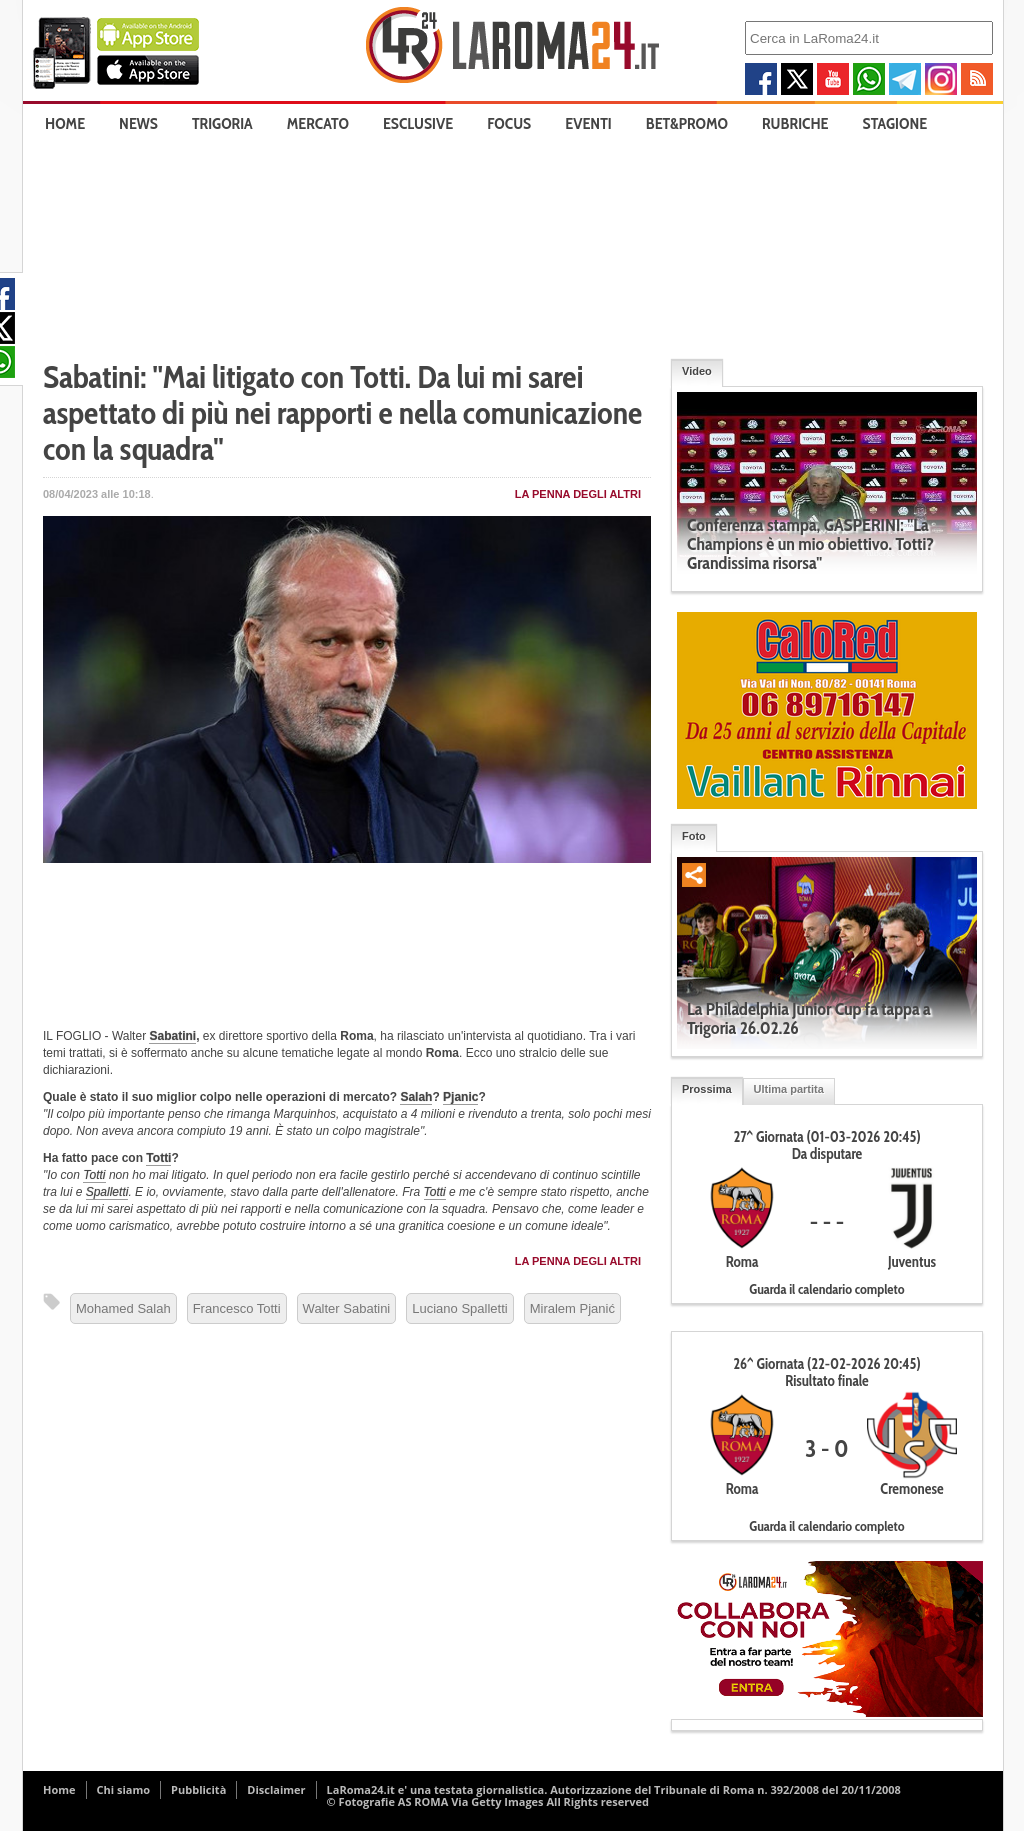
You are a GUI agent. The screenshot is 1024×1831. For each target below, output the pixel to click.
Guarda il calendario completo (826, 1289)
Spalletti (107, 1192)
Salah (416, 1097)
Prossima (707, 1089)
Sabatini (172, 1036)
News (138, 123)
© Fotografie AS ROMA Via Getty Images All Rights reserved (488, 1801)
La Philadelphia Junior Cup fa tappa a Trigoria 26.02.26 (809, 1018)
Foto (694, 836)
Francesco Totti (237, 1308)
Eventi (588, 123)
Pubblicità (198, 1789)
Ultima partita (789, 1089)
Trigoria (222, 123)
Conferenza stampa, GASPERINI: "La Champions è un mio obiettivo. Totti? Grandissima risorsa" (810, 544)
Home (65, 123)
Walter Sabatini (347, 1308)
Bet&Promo (687, 123)
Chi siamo (124, 1789)
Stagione (895, 123)
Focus (509, 123)
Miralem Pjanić (572, 1308)
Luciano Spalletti (459, 1308)
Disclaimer (276, 1789)
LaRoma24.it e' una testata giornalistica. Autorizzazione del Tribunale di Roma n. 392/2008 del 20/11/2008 (614, 1789)
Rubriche (795, 123)
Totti (158, 1158)
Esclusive (418, 123)
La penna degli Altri (578, 494)
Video (697, 371)
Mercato (318, 123)
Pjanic (460, 1097)
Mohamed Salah (123, 1308)
